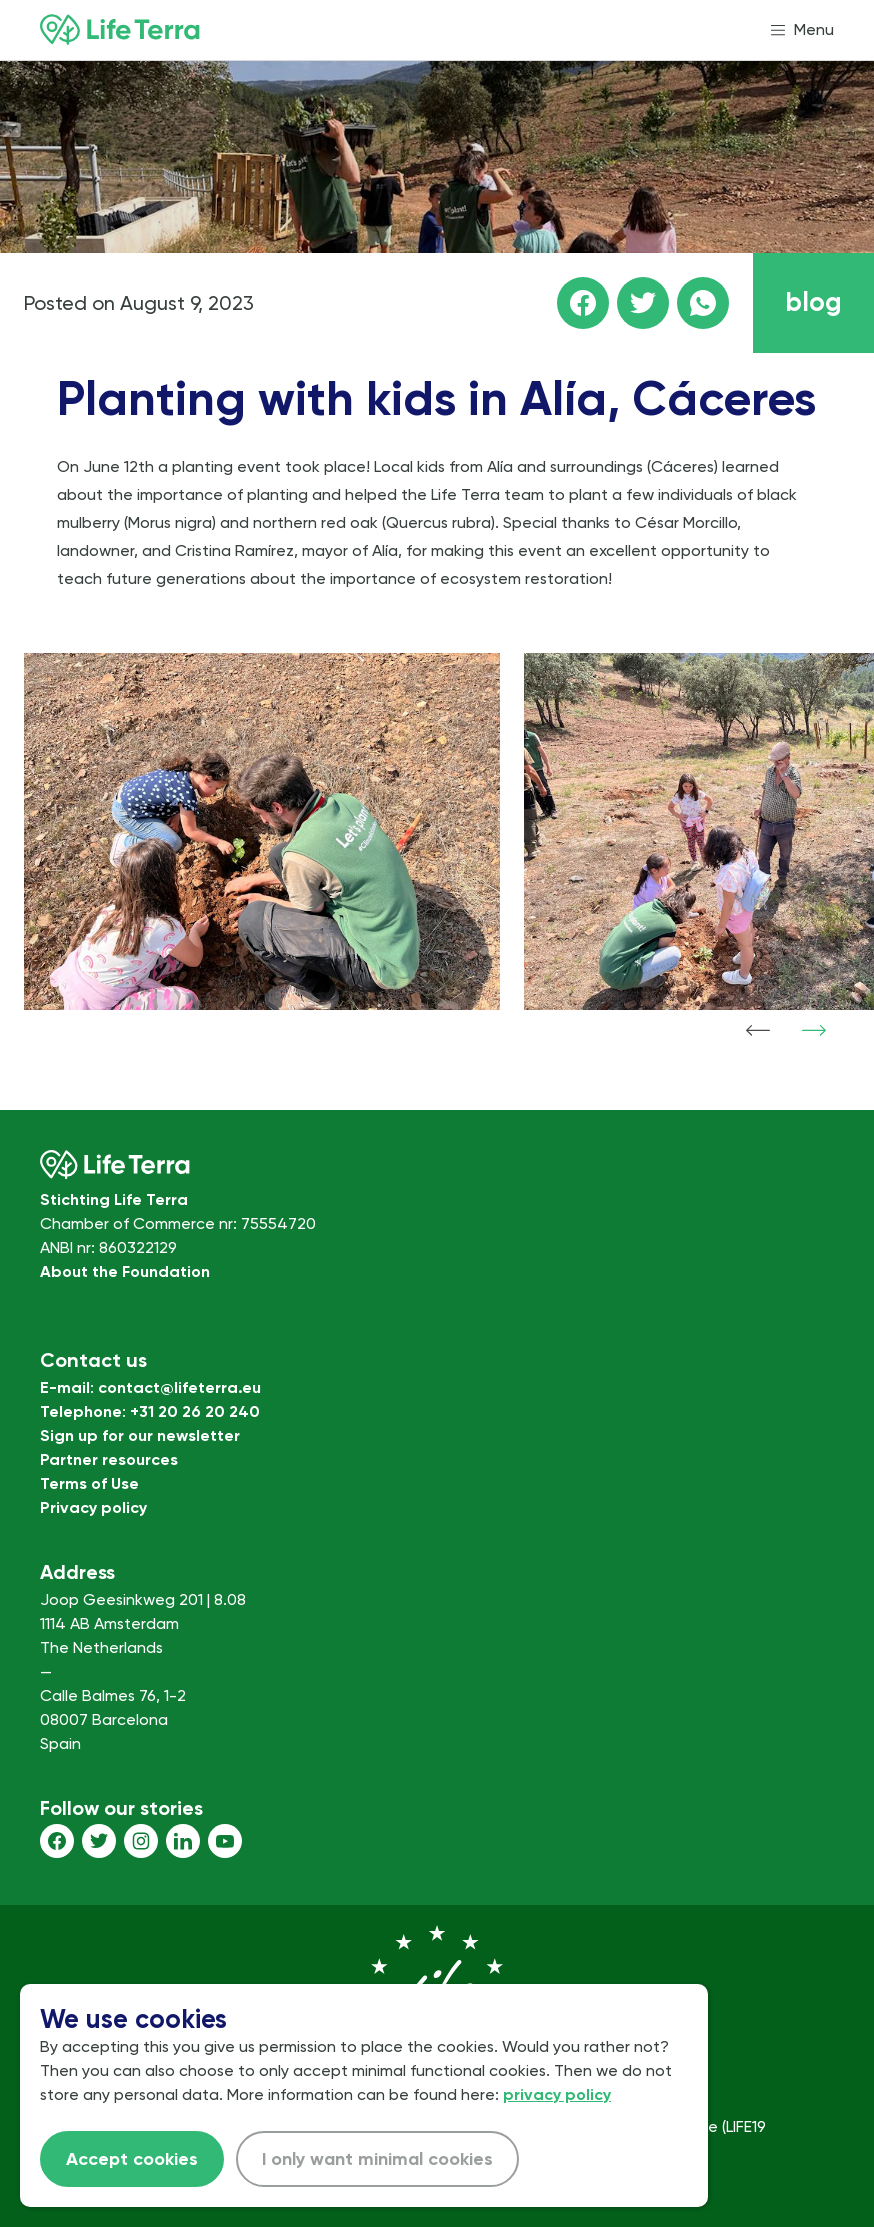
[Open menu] (802, 30)
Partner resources (109, 1459)
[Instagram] (141, 1841)
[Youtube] (225, 1841)
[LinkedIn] (183, 1841)
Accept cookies (132, 2159)
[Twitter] (99, 1841)
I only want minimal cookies (377, 2159)
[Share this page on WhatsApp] (703, 303)
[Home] (120, 30)
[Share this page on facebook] (583, 303)
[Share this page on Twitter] (643, 303)
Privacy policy (93, 1507)
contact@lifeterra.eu (179, 1387)
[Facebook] (57, 1841)
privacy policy (557, 2094)
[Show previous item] (758, 1030)
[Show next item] (814, 1030)
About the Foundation (125, 1271)
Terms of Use (89, 1483)
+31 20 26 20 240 (195, 1411)
